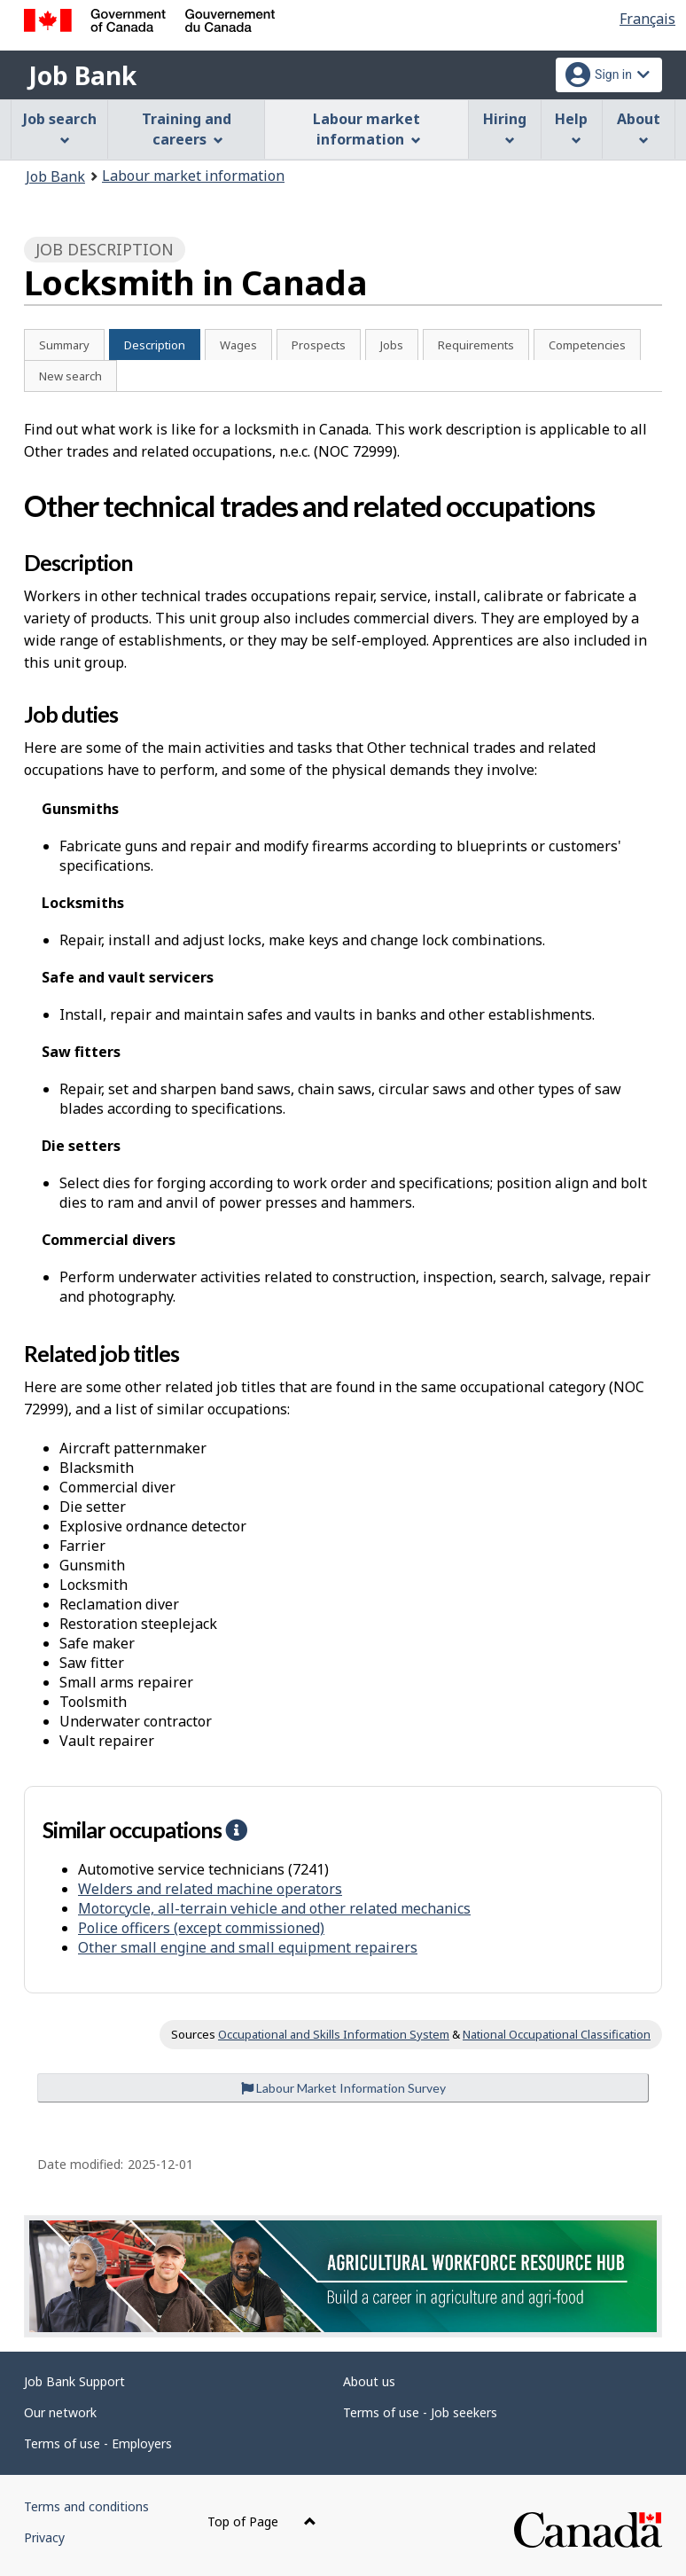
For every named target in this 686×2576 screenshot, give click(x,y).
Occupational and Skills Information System (333, 2034)
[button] (235, 1829)
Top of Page (261, 2521)
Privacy (44, 2537)
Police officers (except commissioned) (201, 1928)
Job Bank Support (74, 2381)
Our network (60, 2412)
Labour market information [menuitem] (366, 129)
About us (369, 2381)
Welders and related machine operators (210, 1889)
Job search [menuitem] (60, 127)
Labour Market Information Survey (343, 2087)
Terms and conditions (86, 2506)
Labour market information (193, 175)
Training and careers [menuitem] (186, 129)
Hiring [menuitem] (504, 127)
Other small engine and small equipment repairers (247, 1947)
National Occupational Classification (557, 2034)
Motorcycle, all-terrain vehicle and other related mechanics (274, 1908)
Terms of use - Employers (98, 2443)
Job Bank (82, 75)
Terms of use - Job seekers (420, 2412)
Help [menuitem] (571, 127)
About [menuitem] (638, 127)
